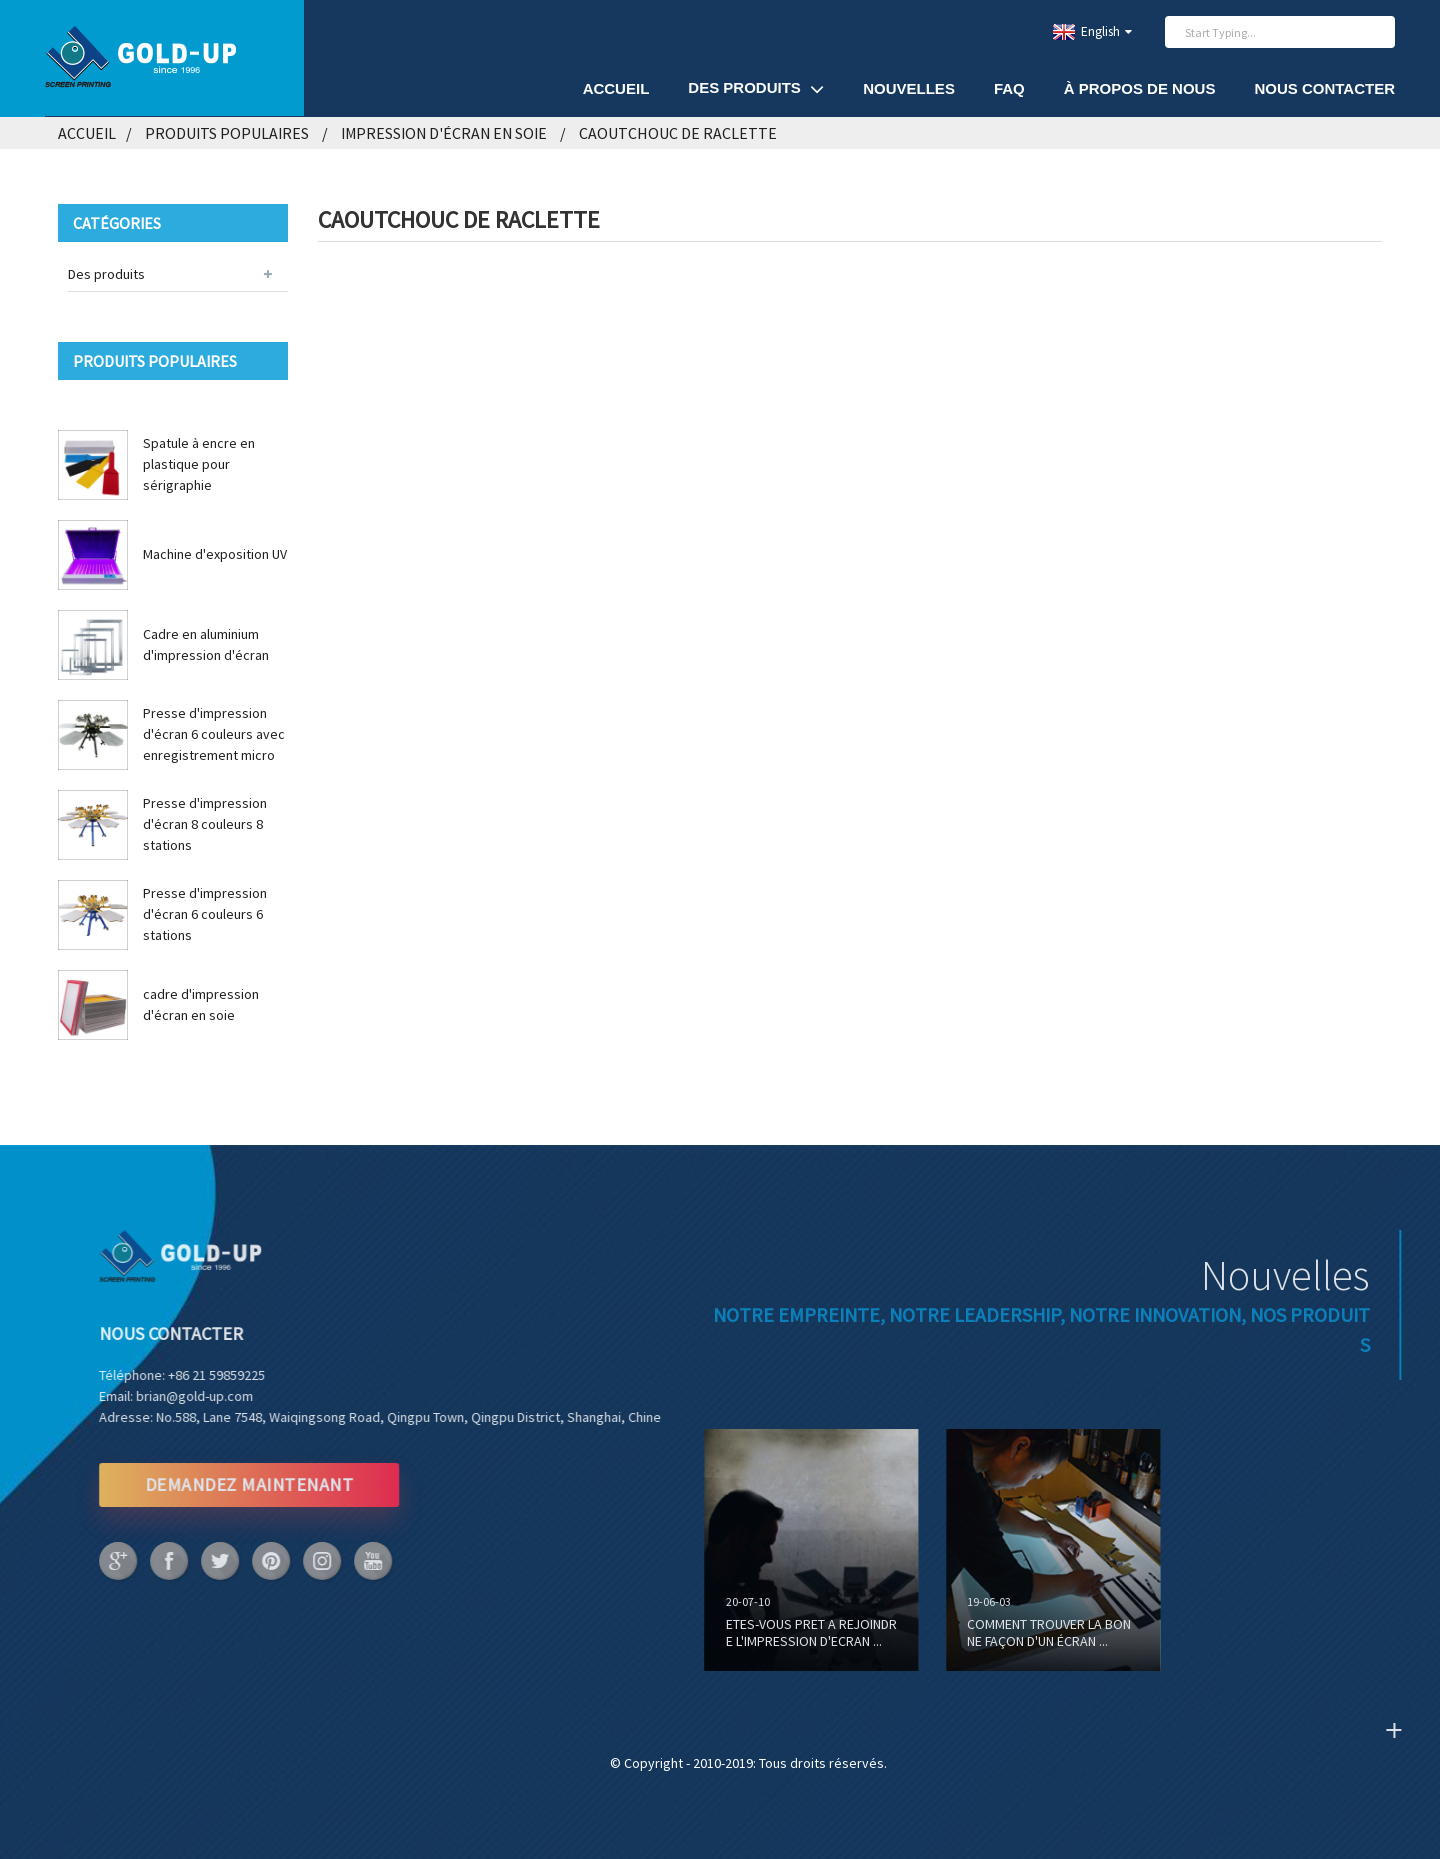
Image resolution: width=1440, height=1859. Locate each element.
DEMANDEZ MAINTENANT (197, 1484)
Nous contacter (1324, 88)
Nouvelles (909, 88)
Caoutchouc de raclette (678, 133)
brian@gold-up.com (143, 1396)
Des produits (756, 88)
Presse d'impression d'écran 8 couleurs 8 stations (205, 824)
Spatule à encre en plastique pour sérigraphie (199, 464)
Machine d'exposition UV (215, 554)
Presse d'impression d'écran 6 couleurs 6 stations (205, 914)
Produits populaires (227, 133)
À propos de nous (1140, 88)
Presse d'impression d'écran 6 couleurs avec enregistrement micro (214, 734)
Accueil (616, 88)
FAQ (1009, 88)
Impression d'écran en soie (444, 133)
